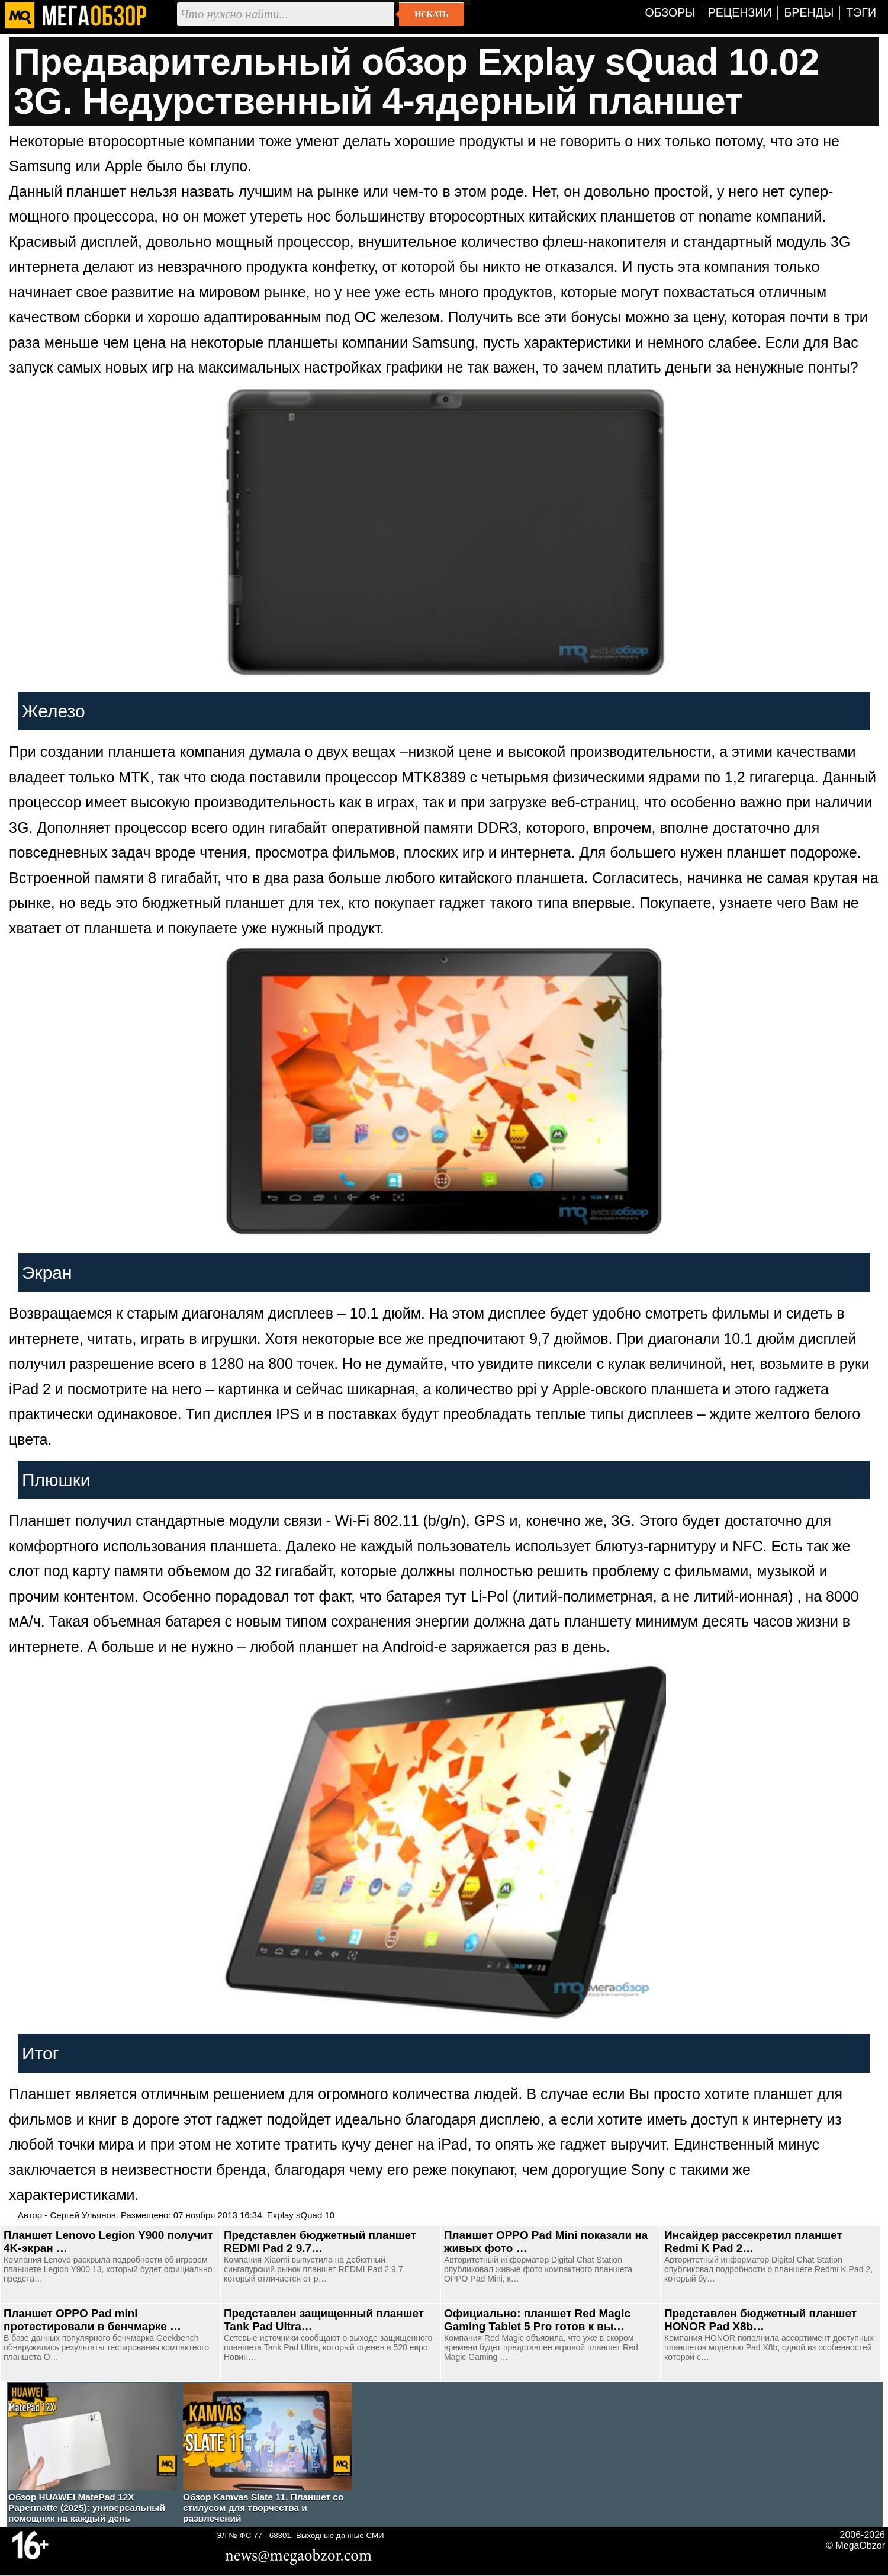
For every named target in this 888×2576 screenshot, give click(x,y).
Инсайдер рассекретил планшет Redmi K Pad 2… (753, 2241)
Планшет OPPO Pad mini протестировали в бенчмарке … (92, 2320)
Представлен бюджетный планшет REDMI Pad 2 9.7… (320, 2241)
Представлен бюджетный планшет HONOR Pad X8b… (760, 2320)
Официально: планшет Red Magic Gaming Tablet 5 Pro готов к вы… (537, 2320)
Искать (431, 14)
